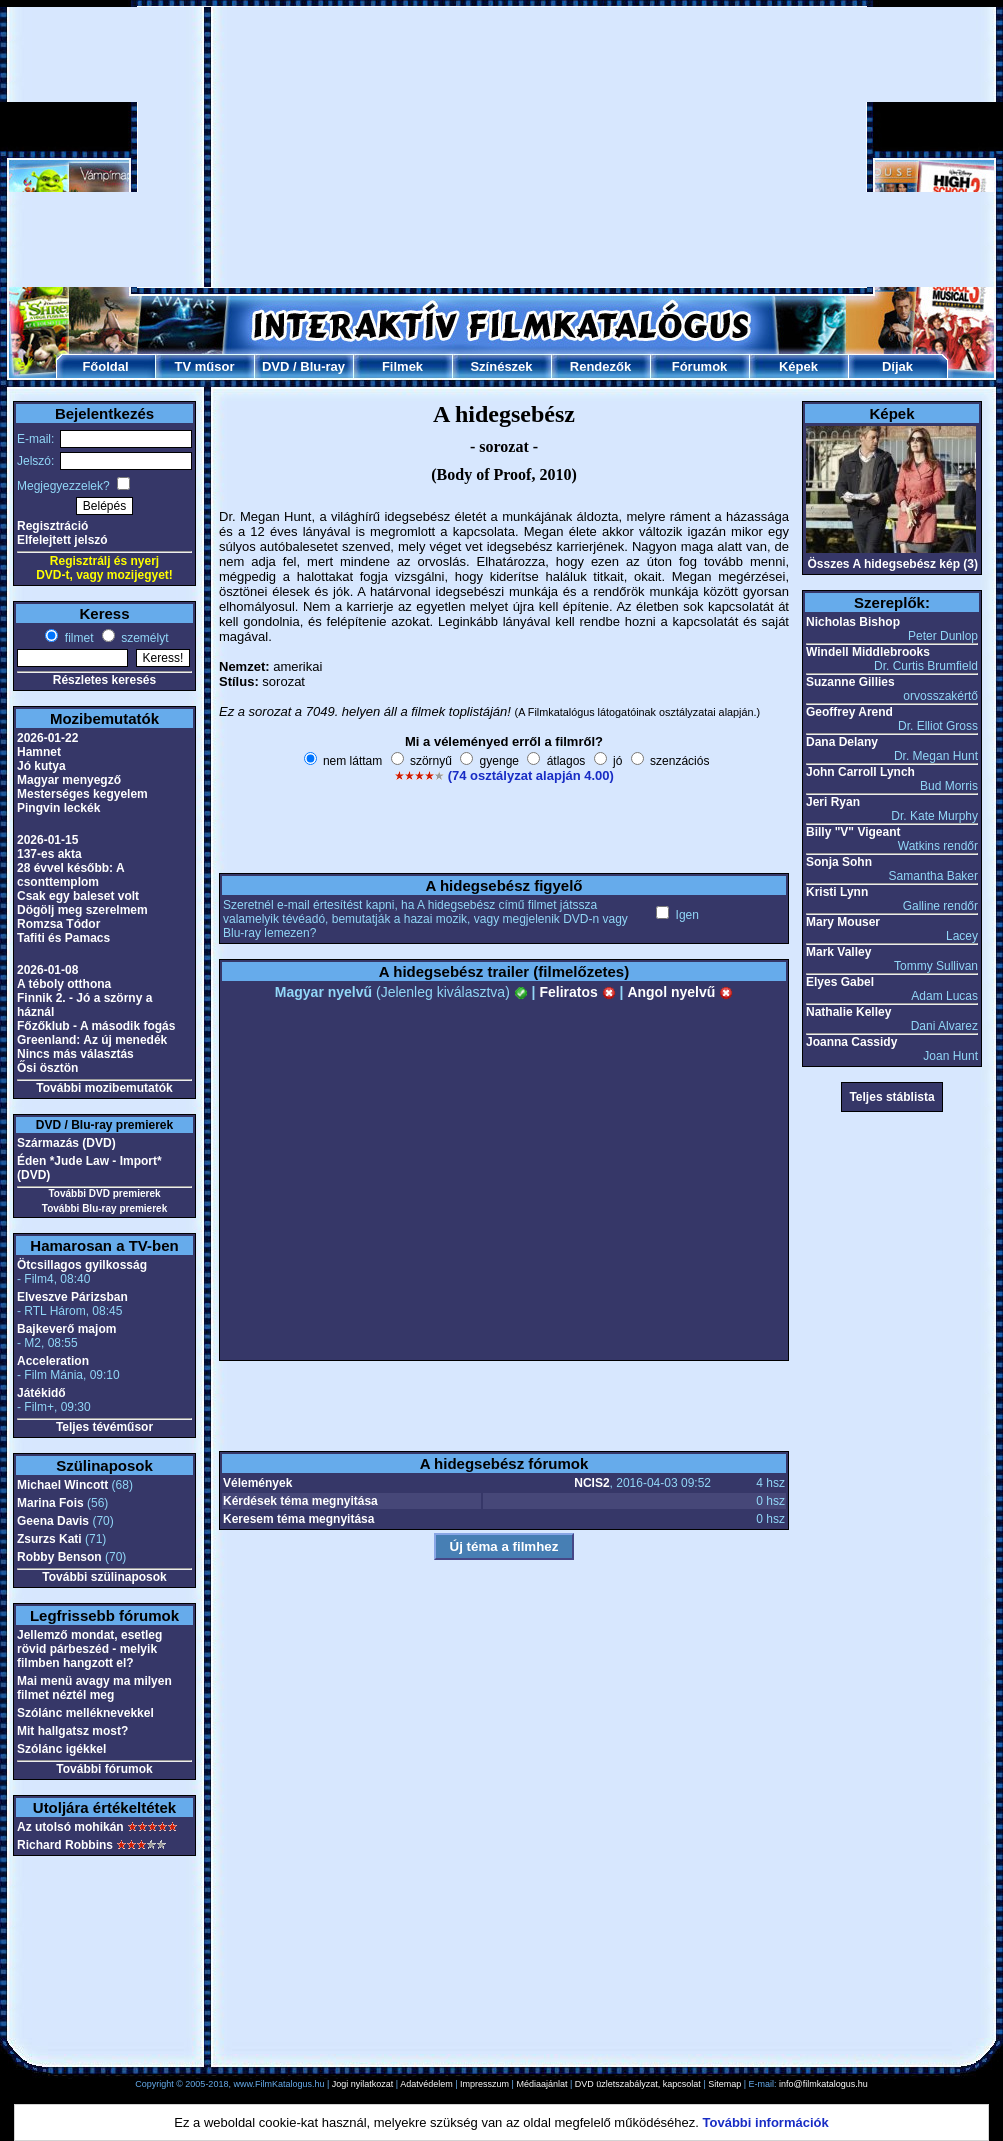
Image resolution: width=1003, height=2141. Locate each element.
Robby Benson (59, 1557)
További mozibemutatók (104, 1088)
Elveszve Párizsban (72, 1297)
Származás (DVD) (66, 1143)
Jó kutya (41, 766)
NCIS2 (591, 1483)
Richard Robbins (65, 1845)
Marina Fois (50, 1503)
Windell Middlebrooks (868, 652)
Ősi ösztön (47, 1068)
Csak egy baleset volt (78, 896)
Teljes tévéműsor (104, 1427)
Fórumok (700, 366)
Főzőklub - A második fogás (96, 1026)
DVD (275, 366)
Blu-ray (322, 366)
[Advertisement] (453, 147)
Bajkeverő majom (66, 1329)
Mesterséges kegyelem (82, 794)
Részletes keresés (104, 680)
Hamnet (39, 752)
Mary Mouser (843, 922)
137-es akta (49, 854)
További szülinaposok (104, 1577)
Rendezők (600, 366)
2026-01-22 (47, 738)
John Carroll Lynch (860, 772)
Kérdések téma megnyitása (300, 1501)
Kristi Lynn (837, 892)
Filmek (402, 366)
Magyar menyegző (69, 780)
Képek (798, 366)
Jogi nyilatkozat (363, 2084)
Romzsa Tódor (58, 924)
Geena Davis (53, 1521)
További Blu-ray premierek (104, 1208)
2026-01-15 (47, 840)
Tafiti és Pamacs (63, 938)
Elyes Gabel (840, 982)
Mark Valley (838, 952)
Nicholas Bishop (853, 622)
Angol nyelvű (680, 992)
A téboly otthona (64, 984)
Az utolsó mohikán (70, 1827)
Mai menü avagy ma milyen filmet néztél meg (94, 1688)
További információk (766, 2122)
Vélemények (257, 1483)
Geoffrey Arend (849, 712)
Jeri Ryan (833, 802)
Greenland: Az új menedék (92, 1040)
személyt (143, 638)
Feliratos (577, 992)
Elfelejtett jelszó (62, 540)
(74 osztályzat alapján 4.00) (531, 775)
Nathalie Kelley (848, 1012)
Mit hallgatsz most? (72, 1731)
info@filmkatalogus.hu (823, 2084)
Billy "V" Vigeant (853, 832)
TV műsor (205, 366)
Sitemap (724, 2084)
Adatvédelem (426, 2084)
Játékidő (41, 1393)
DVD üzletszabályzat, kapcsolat (638, 2084)
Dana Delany (842, 742)
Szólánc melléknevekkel (85, 1713)
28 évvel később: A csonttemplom (70, 875)
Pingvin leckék (58, 808)
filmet (77, 638)
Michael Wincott (62, 1485)
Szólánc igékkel (61, 1749)
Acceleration (53, 1361)
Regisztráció (52, 526)
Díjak (897, 366)
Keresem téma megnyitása (298, 1519)
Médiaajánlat (541, 2084)
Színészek (501, 366)
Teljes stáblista (891, 1097)
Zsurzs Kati (49, 1539)
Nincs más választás (75, 1054)
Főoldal (105, 366)
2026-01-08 (47, 970)
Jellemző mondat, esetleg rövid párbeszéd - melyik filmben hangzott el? (89, 1649)
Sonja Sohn (839, 862)
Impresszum (484, 2084)
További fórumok (104, 1769)
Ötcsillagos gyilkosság (82, 1265)
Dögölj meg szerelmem (82, 910)
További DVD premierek (104, 1193)
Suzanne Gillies (850, 682)
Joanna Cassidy (851, 1042)
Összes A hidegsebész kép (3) (892, 564)
